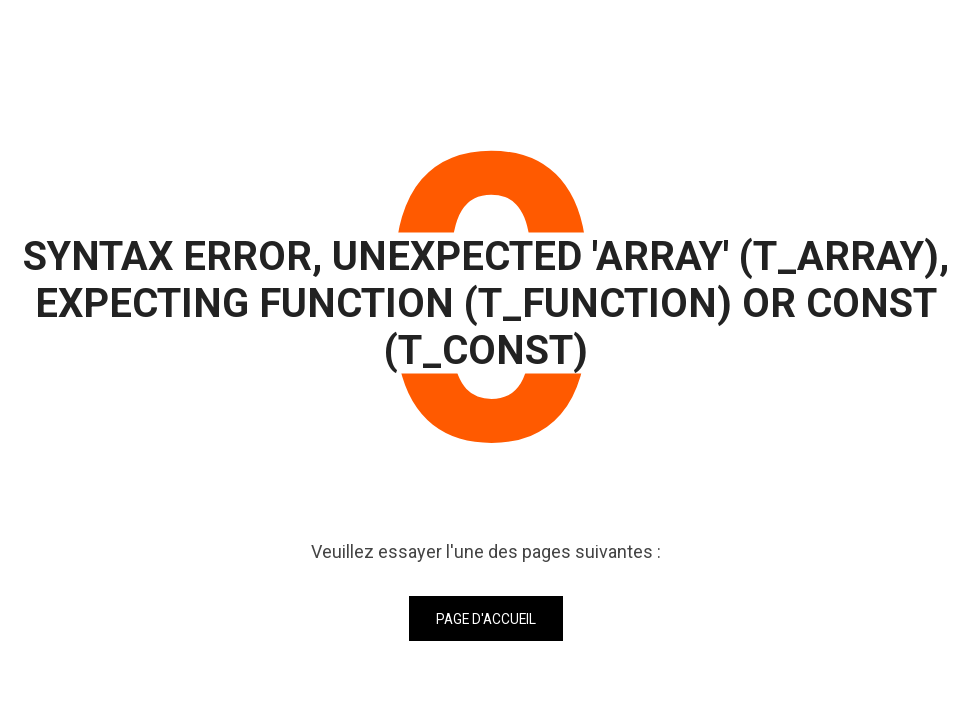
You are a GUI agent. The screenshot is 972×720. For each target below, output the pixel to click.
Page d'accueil (486, 619)
